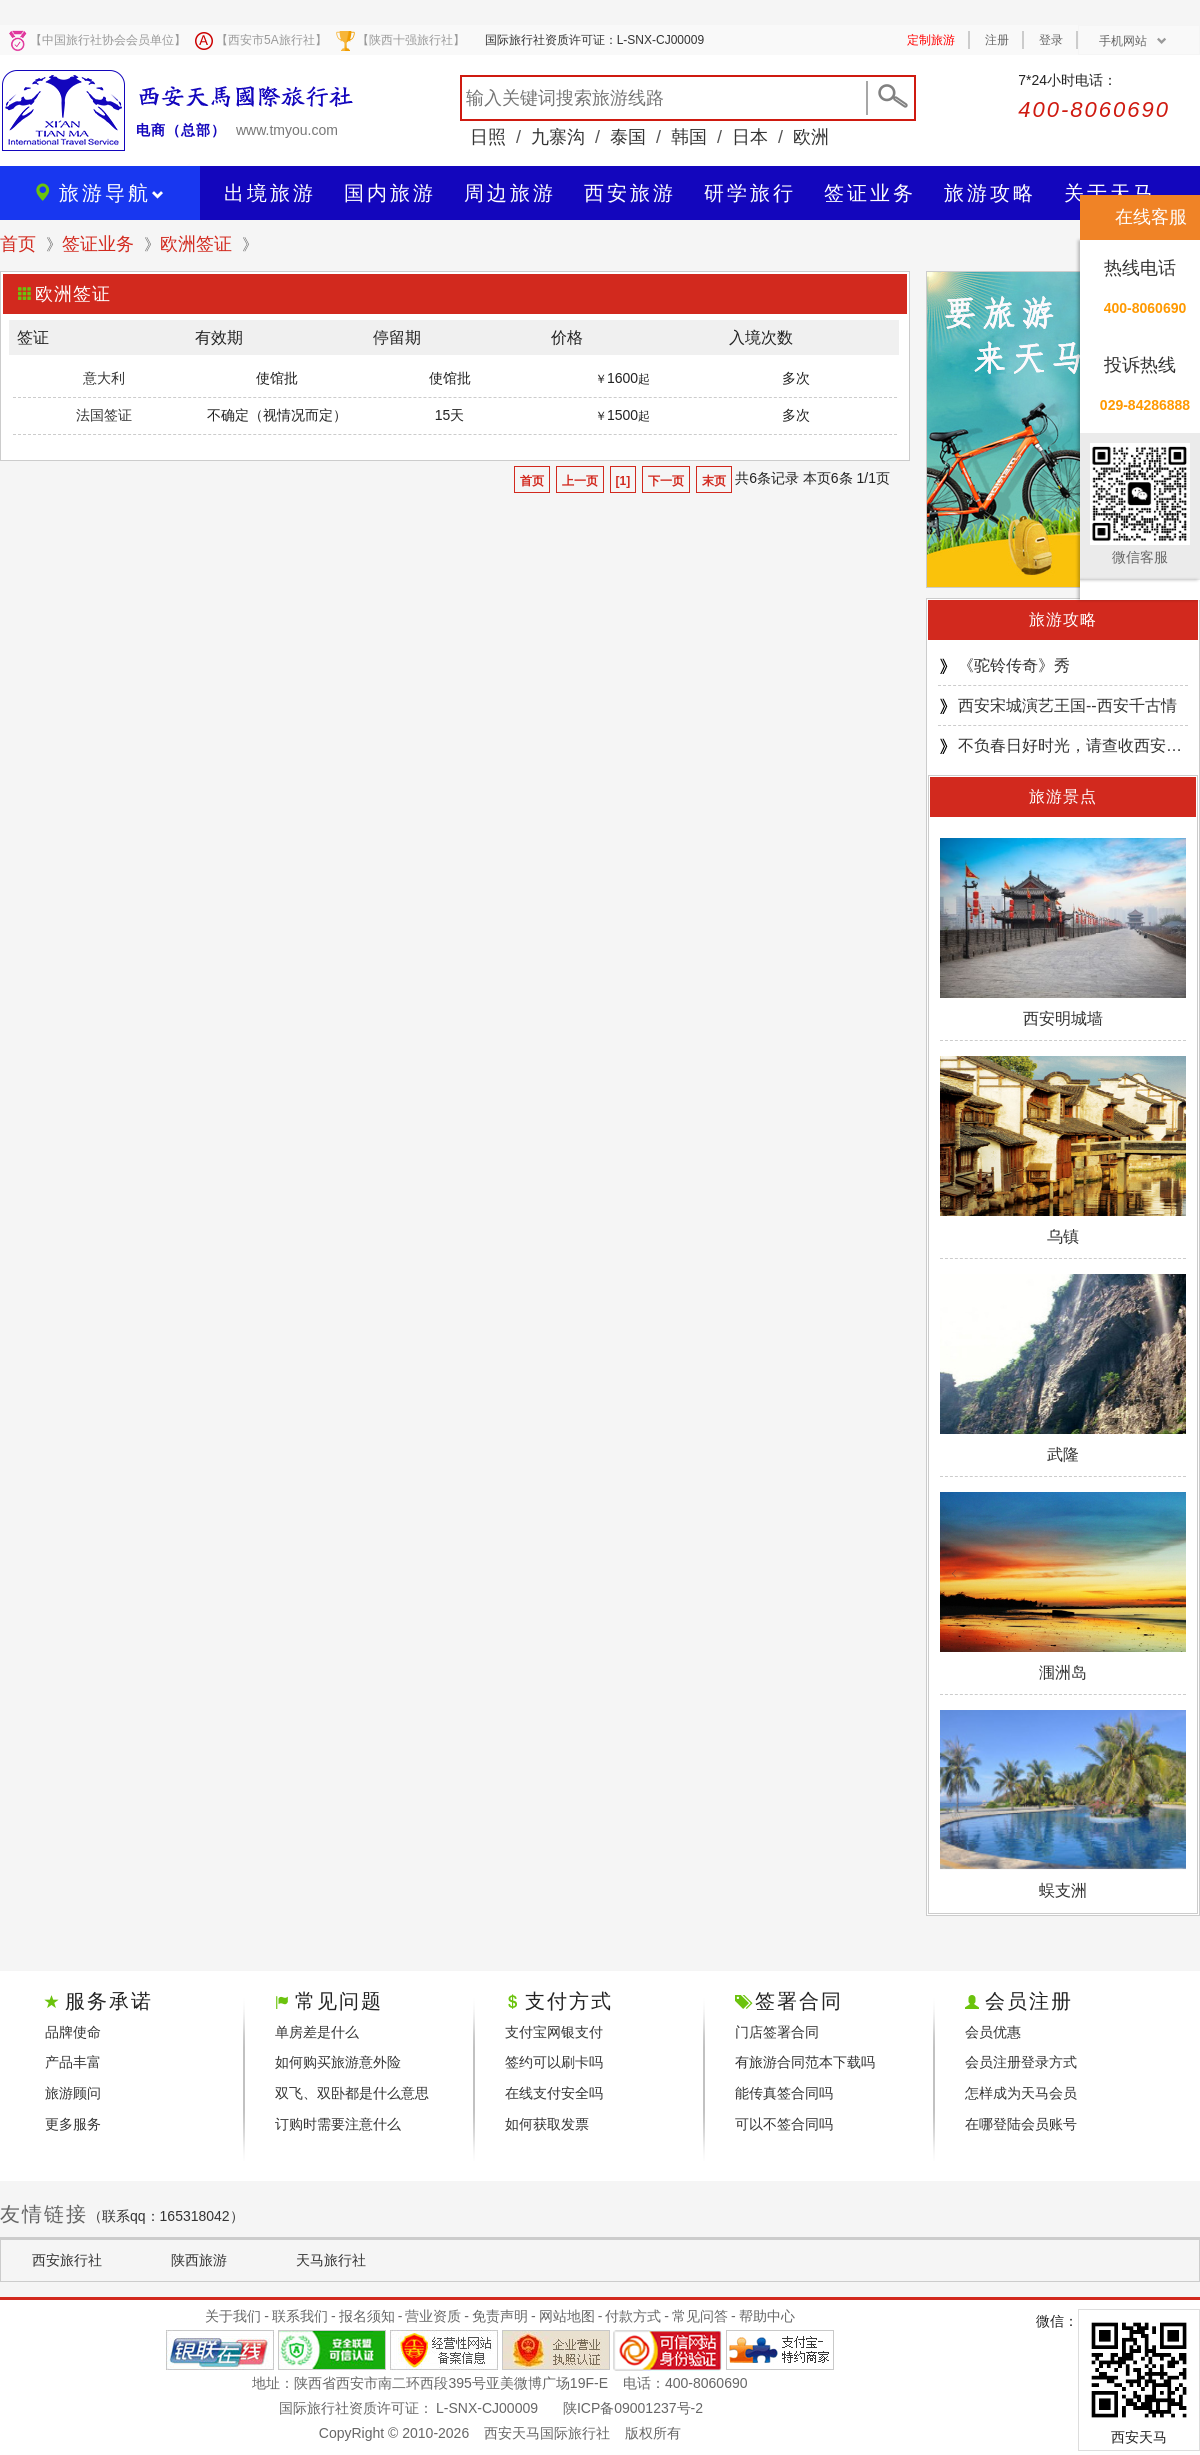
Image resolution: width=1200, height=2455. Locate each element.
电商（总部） (181, 130)
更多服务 (73, 2124)
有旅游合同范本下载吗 (805, 2062)
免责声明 (500, 2316)
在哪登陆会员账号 (1021, 2124)
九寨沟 (558, 137)
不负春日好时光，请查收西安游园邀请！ (1073, 745)
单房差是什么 (317, 2032)
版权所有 (653, 2433)
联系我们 (300, 2316)
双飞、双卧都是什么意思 (352, 2093)
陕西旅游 (199, 2260)
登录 (1051, 40)
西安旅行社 (67, 2260)
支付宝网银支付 (554, 2032)
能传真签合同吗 (784, 2093)
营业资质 (433, 2316)
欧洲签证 (196, 244)
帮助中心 (767, 2316)
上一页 (580, 481)
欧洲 (811, 137)
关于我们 (233, 2316)
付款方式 (633, 2316)
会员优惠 (993, 2032)
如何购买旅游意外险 (338, 2062)
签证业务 (98, 244)
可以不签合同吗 (784, 2124)
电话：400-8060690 (685, 2383)
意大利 (104, 378)
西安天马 (1139, 2437)
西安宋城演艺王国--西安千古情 (1067, 705)
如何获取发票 (547, 2124)
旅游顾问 (73, 2093)
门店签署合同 (777, 2032)
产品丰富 (73, 2062)
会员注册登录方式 (1021, 2062)
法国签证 (104, 415)
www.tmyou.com (287, 130)
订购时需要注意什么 (338, 2124)
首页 (18, 244)
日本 (750, 137)
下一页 (666, 481)
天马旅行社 (331, 2260)
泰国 (628, 137)
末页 (714, 481)
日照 (488, 137)
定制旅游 (931, 40)
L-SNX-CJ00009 (487, 2408)
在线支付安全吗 (554, 2093)
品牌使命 (73, 2032)
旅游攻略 (1063, 619)
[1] (623, 481)
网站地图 (567, 2316)
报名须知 (367, 2316)
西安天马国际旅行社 (547, 2433)
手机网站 (1133, 41)
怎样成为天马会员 (1021, 2093)
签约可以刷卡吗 (554, 2062)
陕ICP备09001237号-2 (633, 2408)
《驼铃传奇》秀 (1014, 665)
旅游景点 (1063, 796)
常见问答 (700, 2316)
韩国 (689, 137)
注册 (997, 40)
